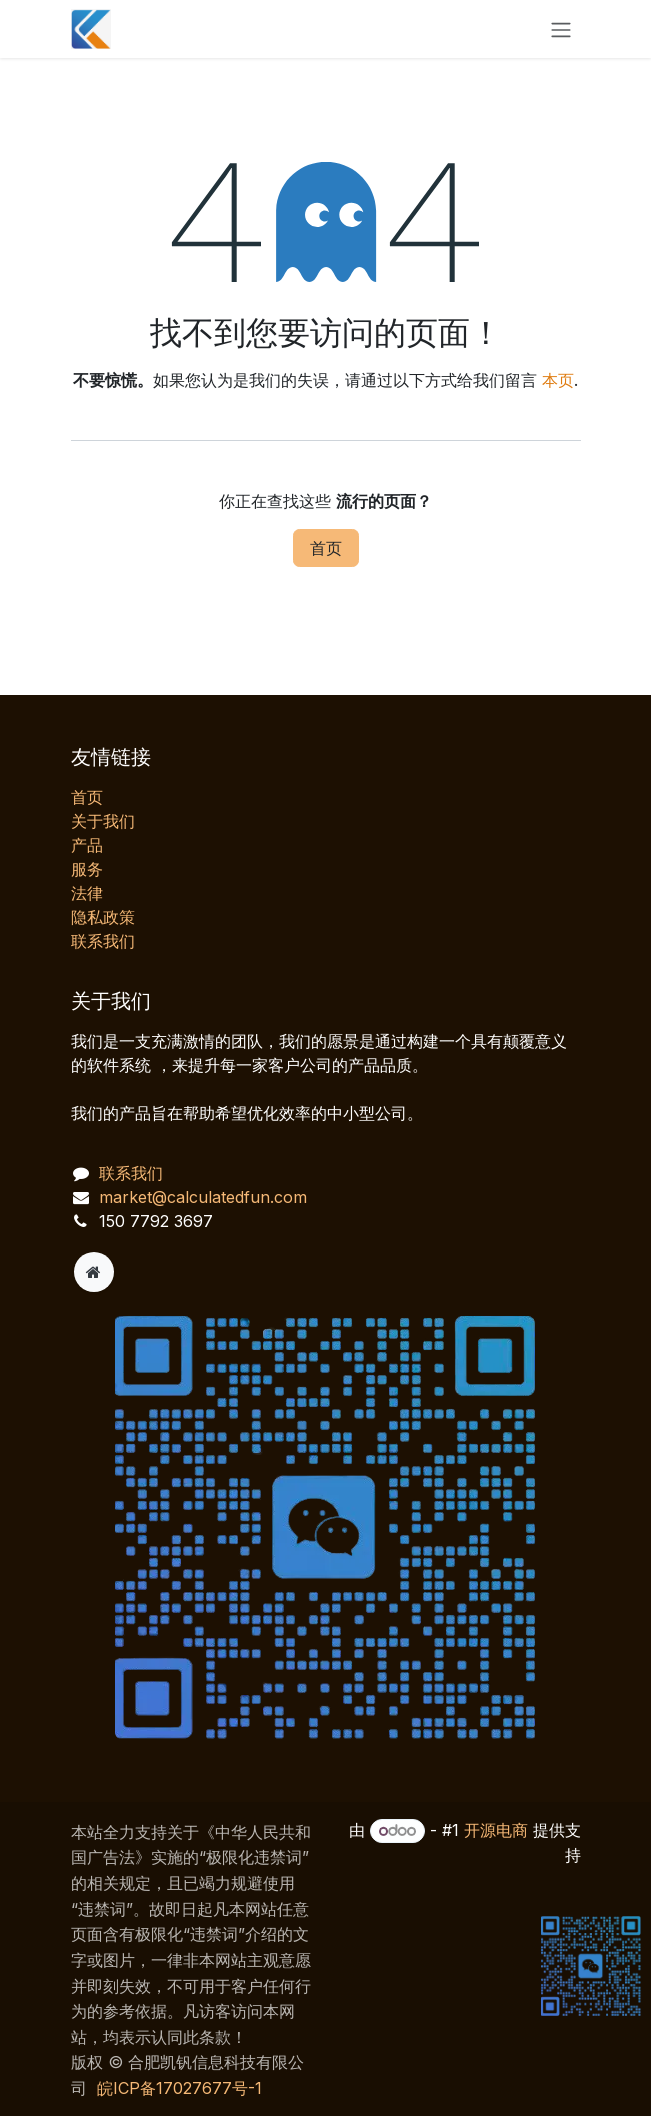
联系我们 (103, 941)
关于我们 (103, 821)
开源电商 (496, 1830)
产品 (87, 845)
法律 (87, 893)
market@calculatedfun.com (203, 1197)
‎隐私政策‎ (103, 917)
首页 (326, 548)
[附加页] (94, 1272)
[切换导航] (561, 29)
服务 (87, 869)
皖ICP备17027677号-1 (179, 2088)
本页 (558, 380)
